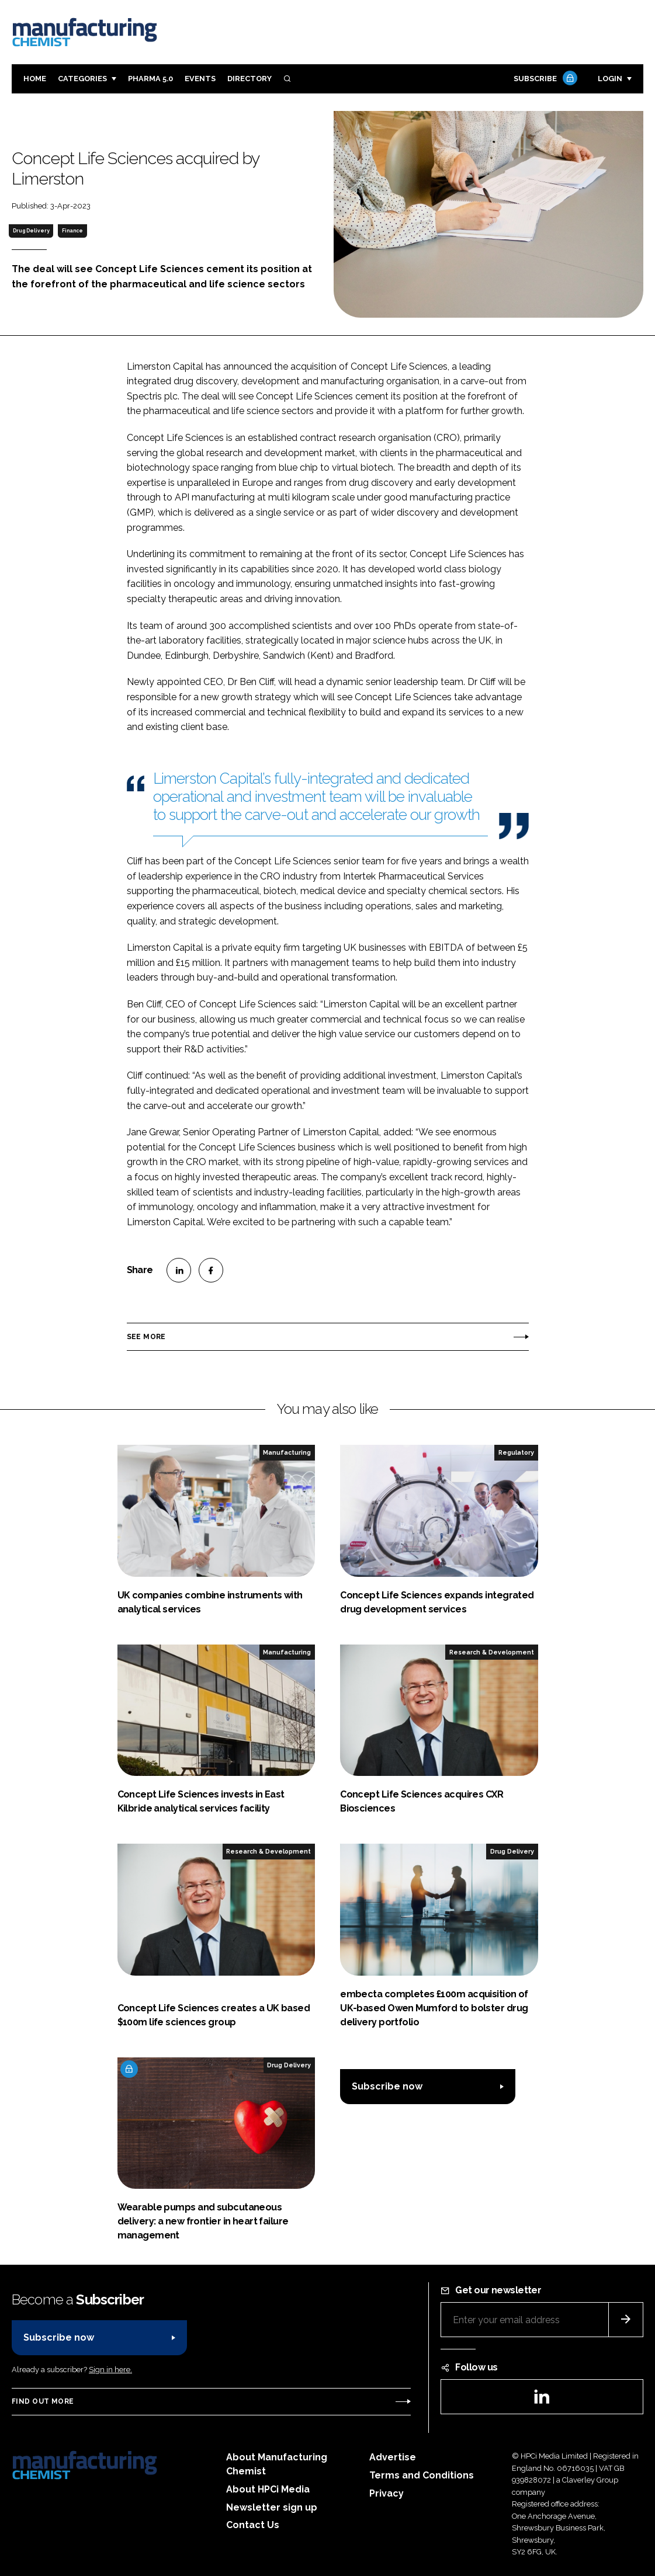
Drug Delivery (31, 231)
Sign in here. (110, 2369)
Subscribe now (387, 2086)
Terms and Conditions (421, 2475)
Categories (82, 78)
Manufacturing (287, 1452)
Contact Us (252, 2524)
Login (610, 78)
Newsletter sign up (271, 2507)
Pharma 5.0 (150, 78)
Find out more (43, 2401)
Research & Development (491, 1652)
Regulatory (516, 1452)
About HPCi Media (268, 2489)
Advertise (392, 2457)
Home (34, 78)
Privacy (386, 2493)
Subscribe (544, 79)
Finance (72, 231)
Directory (249, 78)
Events (200, 78)
